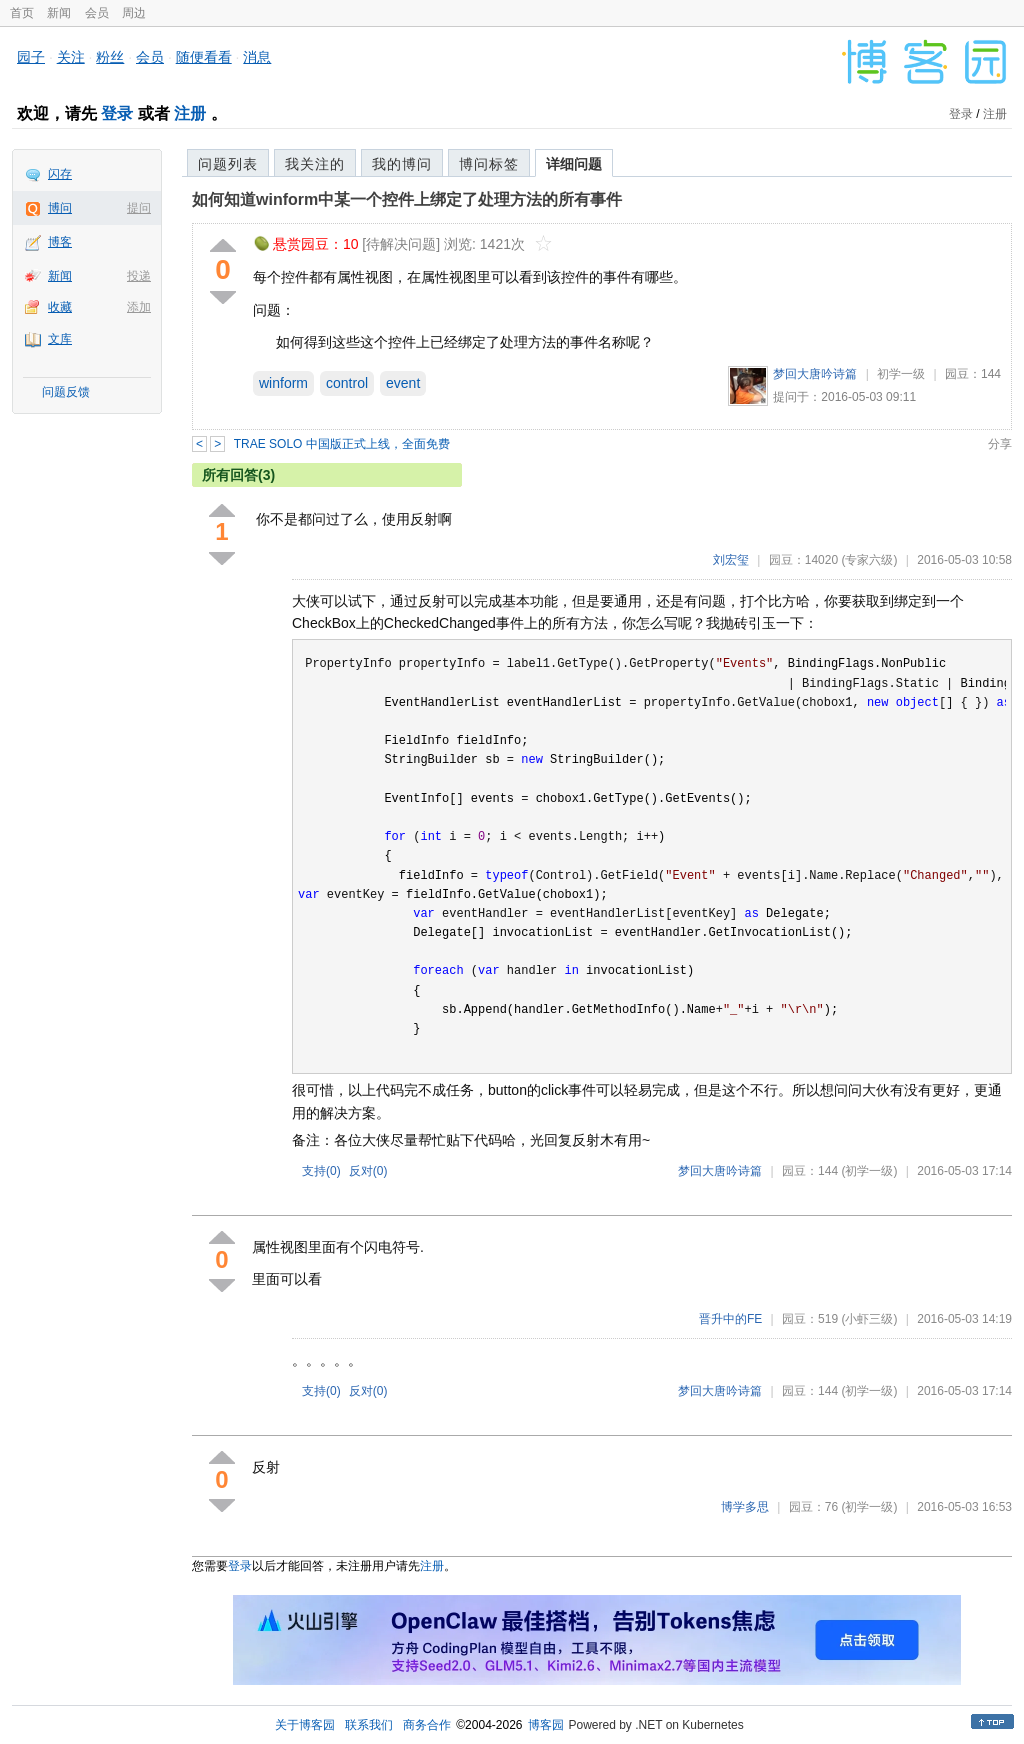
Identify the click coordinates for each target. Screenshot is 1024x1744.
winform (283, 383)
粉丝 (110, 57)
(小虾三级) (869, 1319)
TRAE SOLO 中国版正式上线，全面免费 (342, 444)
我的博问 (402, 164)
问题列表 (228, 164)
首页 (22, 13)
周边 (134, 13)
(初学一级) (869, 1171)
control (347, 383)
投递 (139, 276)
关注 (71, 57)
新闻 (59, 13)
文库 (60, 339)
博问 (60, 208)
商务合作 (427, 1725)
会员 (97, 13)
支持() (321, 1171)
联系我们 (369, 1725)
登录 (117, 113)
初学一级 (901, 374)
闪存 (60, 174)
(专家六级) (869, 560)
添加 (139, 307)
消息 (257, 57)
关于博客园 (305, 1725)
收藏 (60, 307)
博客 (60, 242)
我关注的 (315, 164)
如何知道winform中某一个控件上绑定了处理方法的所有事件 (407, 199)
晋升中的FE (730, 1319)
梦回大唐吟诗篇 (815, 374)
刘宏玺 (731, 560)
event (403, 383)
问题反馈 (66, 392)
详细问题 (574, 164)
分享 (1000, 444)
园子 (31, 57)
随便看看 (204, 57)
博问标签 (489, 164)
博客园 (546, 1725)
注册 (190, 113)
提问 (139, 208)
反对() (368, 1171)
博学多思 (745, 1507)
